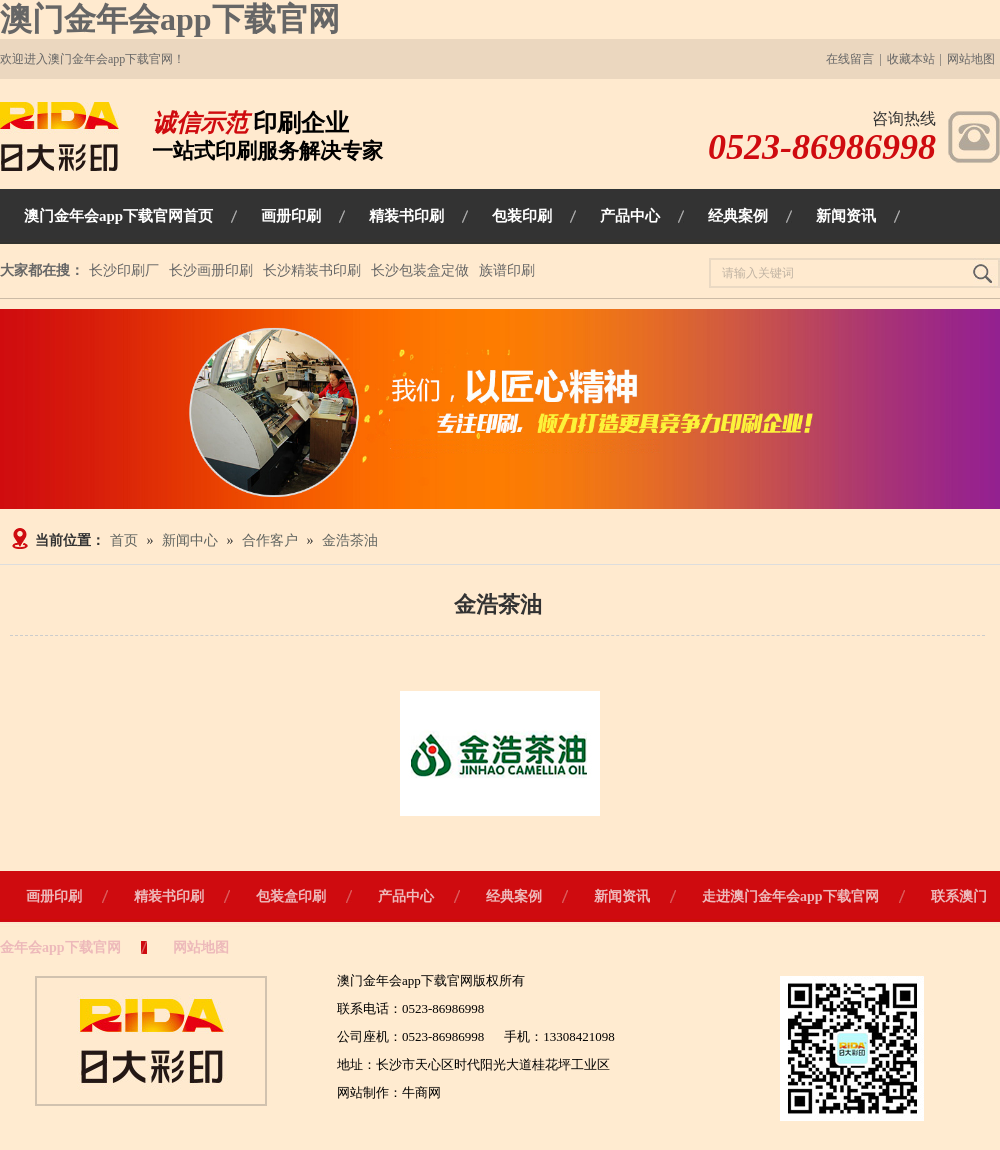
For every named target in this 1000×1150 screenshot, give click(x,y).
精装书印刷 (169, 896)
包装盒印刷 (291, 896)
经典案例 (514, 896)
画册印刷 (54, 896)
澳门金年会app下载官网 (170, 19)
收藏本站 (911, 59)
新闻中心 (190, 540)
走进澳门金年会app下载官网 (790, 896)
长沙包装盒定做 (420, 270)
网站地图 (971, 59)
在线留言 (850, 59)
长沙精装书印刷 (312, 270)
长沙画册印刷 (211, 270)
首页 (124, 540)
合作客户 (270, 540)
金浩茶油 (350, 540)
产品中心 (406, 896)
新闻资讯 (622, 896)
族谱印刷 (507, 270)
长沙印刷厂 (124, 270)
